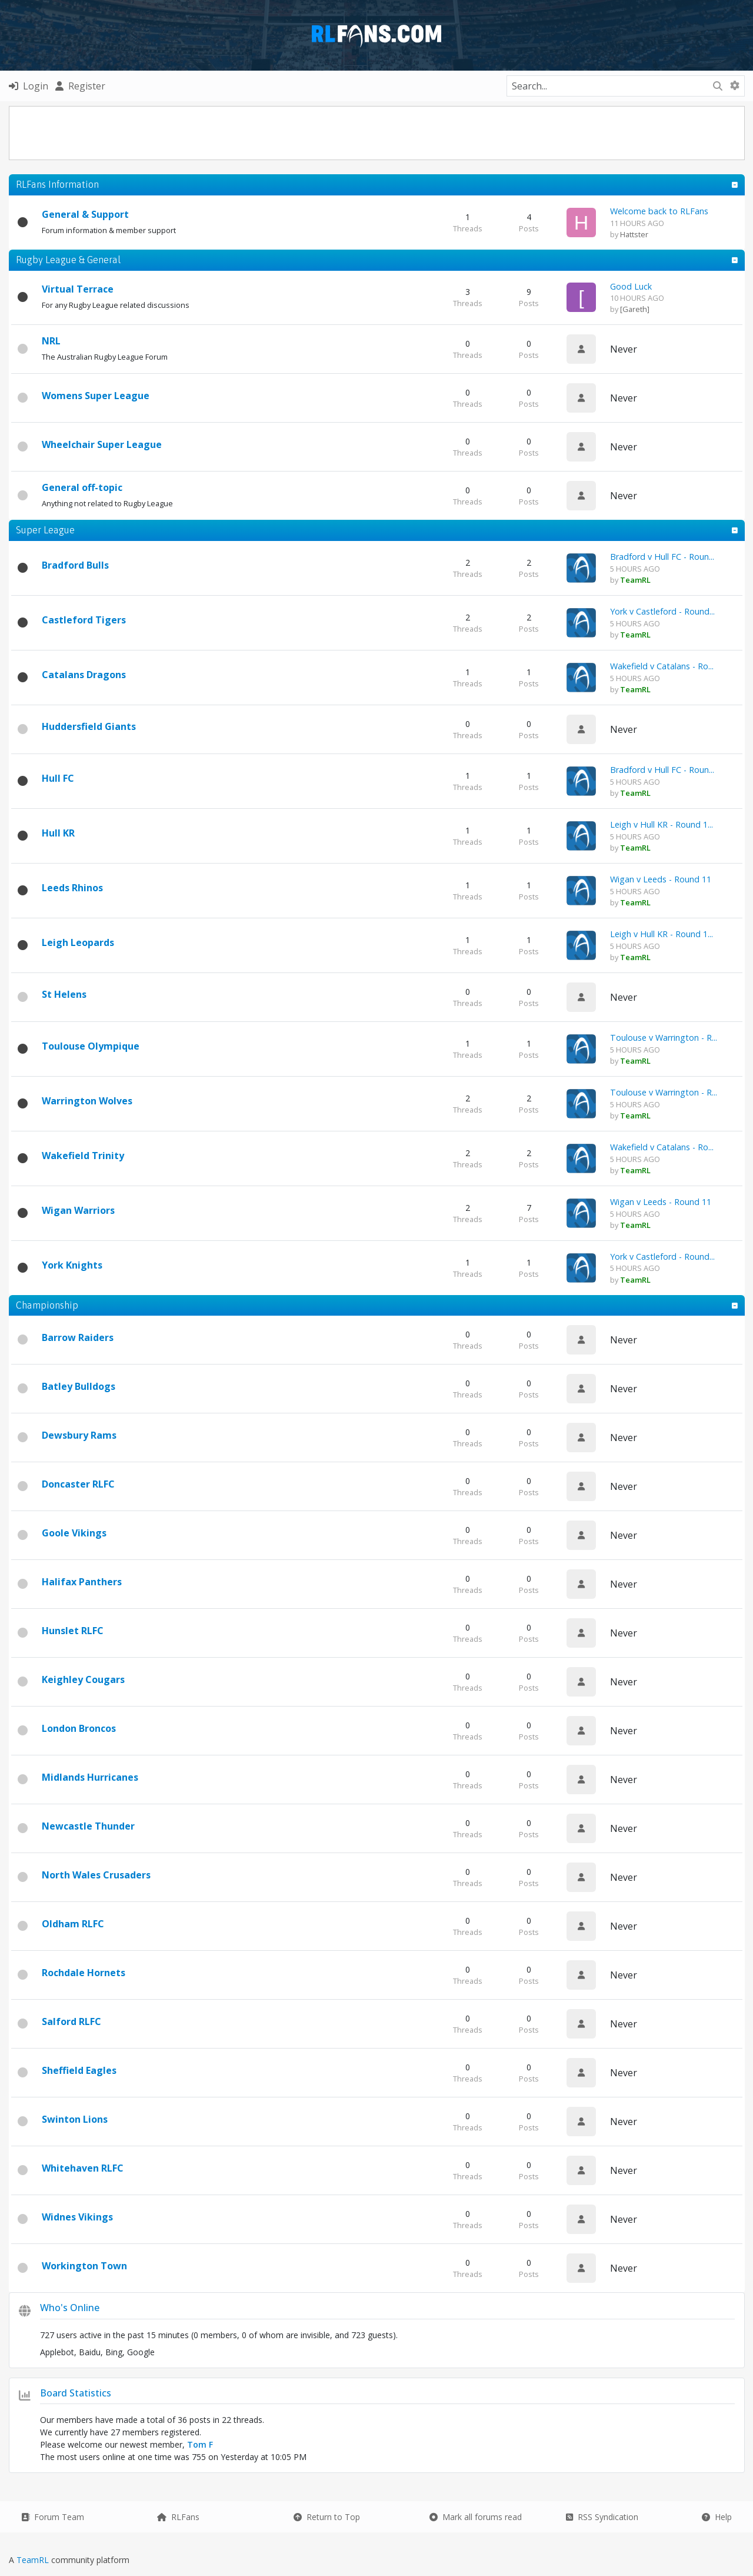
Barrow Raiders (78, 1337)
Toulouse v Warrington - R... (663, 1037)
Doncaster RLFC (78, 1484)
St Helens (64, 994)
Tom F (200, 2444)
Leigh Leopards (78, 942)
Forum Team (52, 2516)
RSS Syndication (602, 2516)
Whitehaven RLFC (83, 2168)
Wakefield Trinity (83, 1155)
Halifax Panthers (82, 1581)
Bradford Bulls (75, 565)
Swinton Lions (75, 2119)
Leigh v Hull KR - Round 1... (661, 824)
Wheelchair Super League (102, 444)
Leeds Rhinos (72, 887)
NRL (51, 340)
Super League (45, 530)
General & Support (85, 214)
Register (80, 85)
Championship (47, 1305)
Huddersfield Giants (89, 726)
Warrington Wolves (87, 1100)
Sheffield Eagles (79, 2070)
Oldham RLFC (73, 1923)
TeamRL (33, 2559)
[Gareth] (634, 309)
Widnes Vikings (77, 2216)
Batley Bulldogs (78, 1386)
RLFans (178, 2516)
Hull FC (58, 778)
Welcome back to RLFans (659, 211)
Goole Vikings (74, 1532)
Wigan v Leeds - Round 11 (660, 879)
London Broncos (79, 1728)
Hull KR (58, 832)
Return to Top (327, 2516)
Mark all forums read (475, 2516)
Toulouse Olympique (90, 1046)
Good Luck (631, 286)
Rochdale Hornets (83, 1972)
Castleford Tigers (84, 619)
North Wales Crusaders (96, 1874)
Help (717, 2516)
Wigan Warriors (78, 1210)
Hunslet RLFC (73, 1630)
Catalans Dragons (84, 674)
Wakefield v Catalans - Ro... (662, 666)
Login (28, 85)
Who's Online (69, 2307)
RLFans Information (57, 184)
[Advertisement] (376, 133)
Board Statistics (75, 2392)
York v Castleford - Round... (662, 611)
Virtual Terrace (78, 289)
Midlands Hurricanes (90, 1777)
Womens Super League (95, 395)
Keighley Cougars (83, 1679)
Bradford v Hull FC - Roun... (662, 556)
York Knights (72, 1265)
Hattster (634, 234)
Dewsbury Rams (79, 1435)
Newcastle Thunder (88, 1826)
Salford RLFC (71, 2021)
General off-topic (82, 487)
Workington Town (84, 2265)
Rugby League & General (68, 259)
